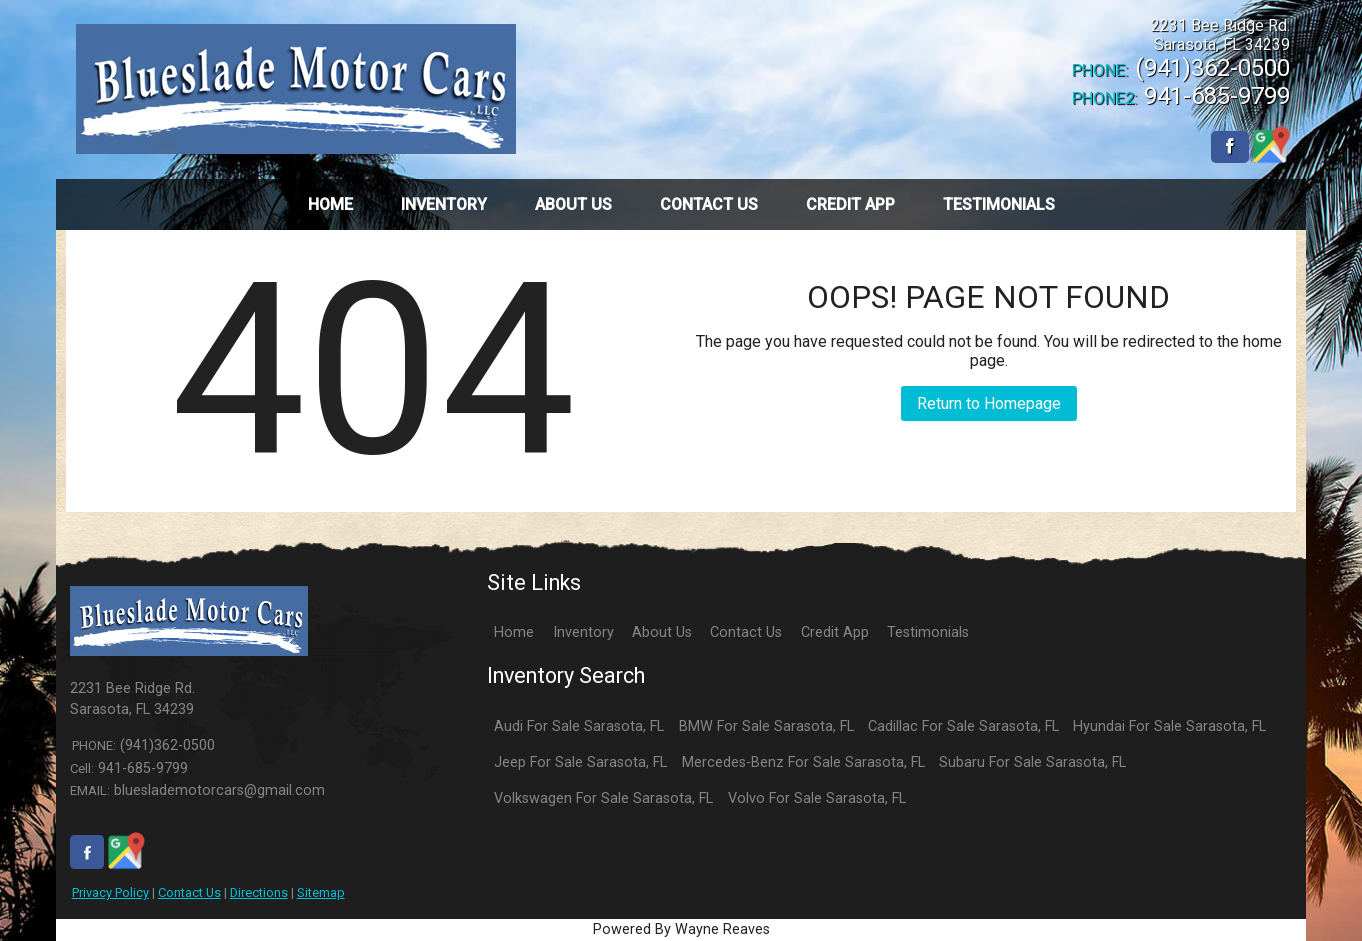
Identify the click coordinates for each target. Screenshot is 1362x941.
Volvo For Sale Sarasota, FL (817, 798)
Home (514, 632)
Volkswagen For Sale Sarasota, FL (603, 798)
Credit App (835, 632)
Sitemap (321, 892)
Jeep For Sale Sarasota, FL (580, 762)
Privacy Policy (110, 892)
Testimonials (928, 632)
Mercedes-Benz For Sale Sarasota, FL (803, 762)
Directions (259, 892)
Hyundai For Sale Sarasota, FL (1169, 726)
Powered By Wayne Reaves (681, 929)
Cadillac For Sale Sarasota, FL (963, 726)
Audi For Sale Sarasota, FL (579, 726)
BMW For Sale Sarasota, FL (766, 726)
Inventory (583, 632)
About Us (662, 632)
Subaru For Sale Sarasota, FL (1032, 762)
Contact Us (189, 892)
